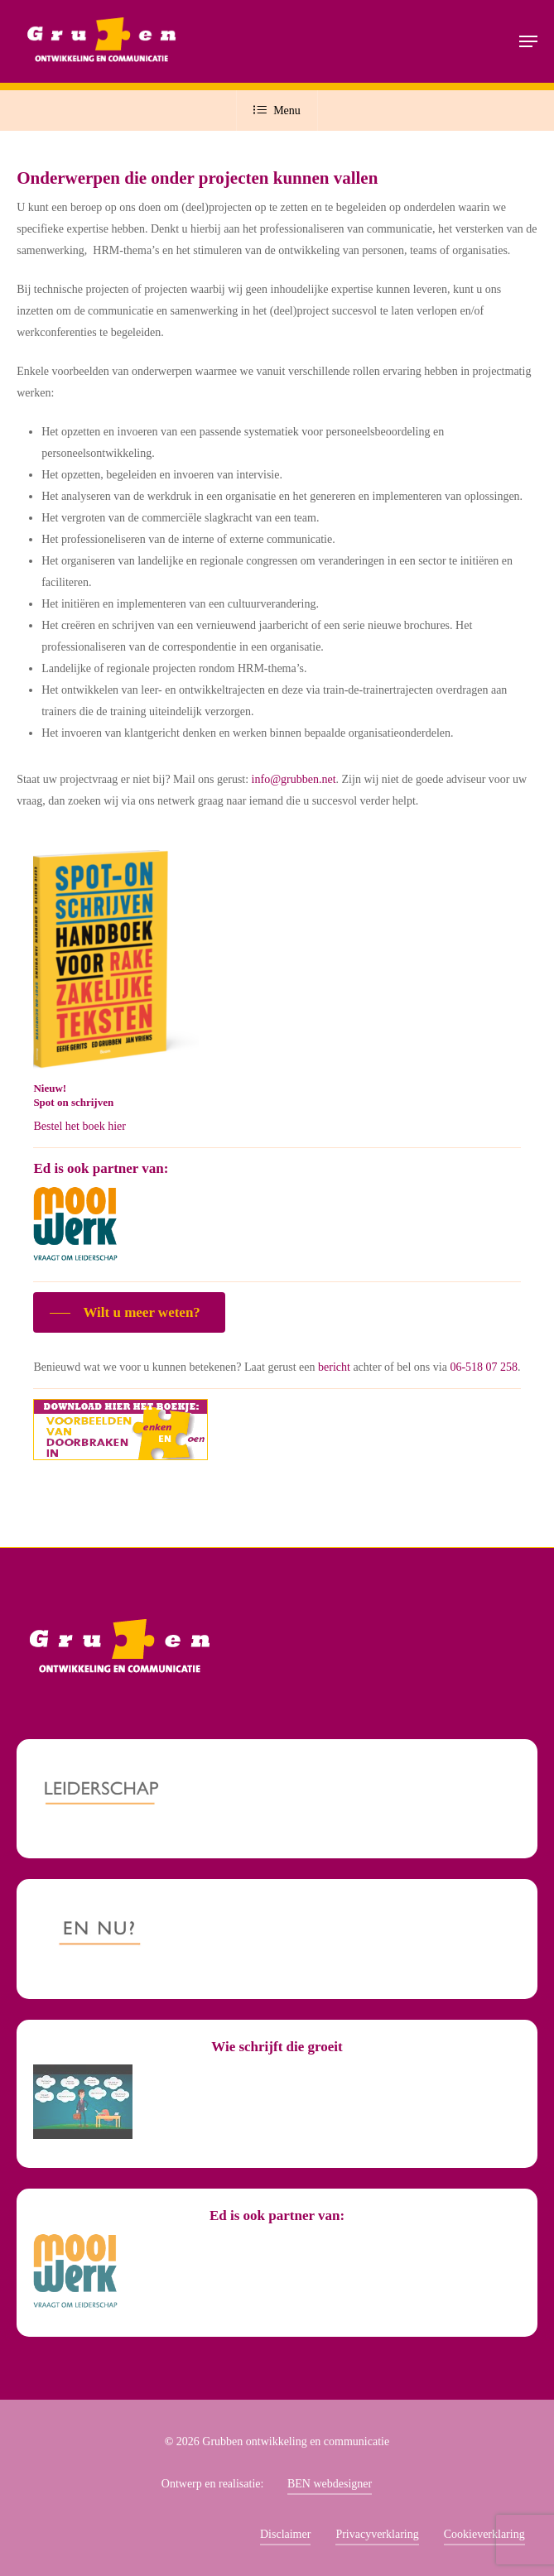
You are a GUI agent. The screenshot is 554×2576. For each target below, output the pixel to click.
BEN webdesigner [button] (329, 2483)
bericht (334, 1367)
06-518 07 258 (484, 1367)
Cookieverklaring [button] (484, 2534)
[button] (528, 41)
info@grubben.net (294, 779)
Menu (277, 110)
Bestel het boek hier (79, 1126)
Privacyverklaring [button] (376, 2534)
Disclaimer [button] (285, 2534)
